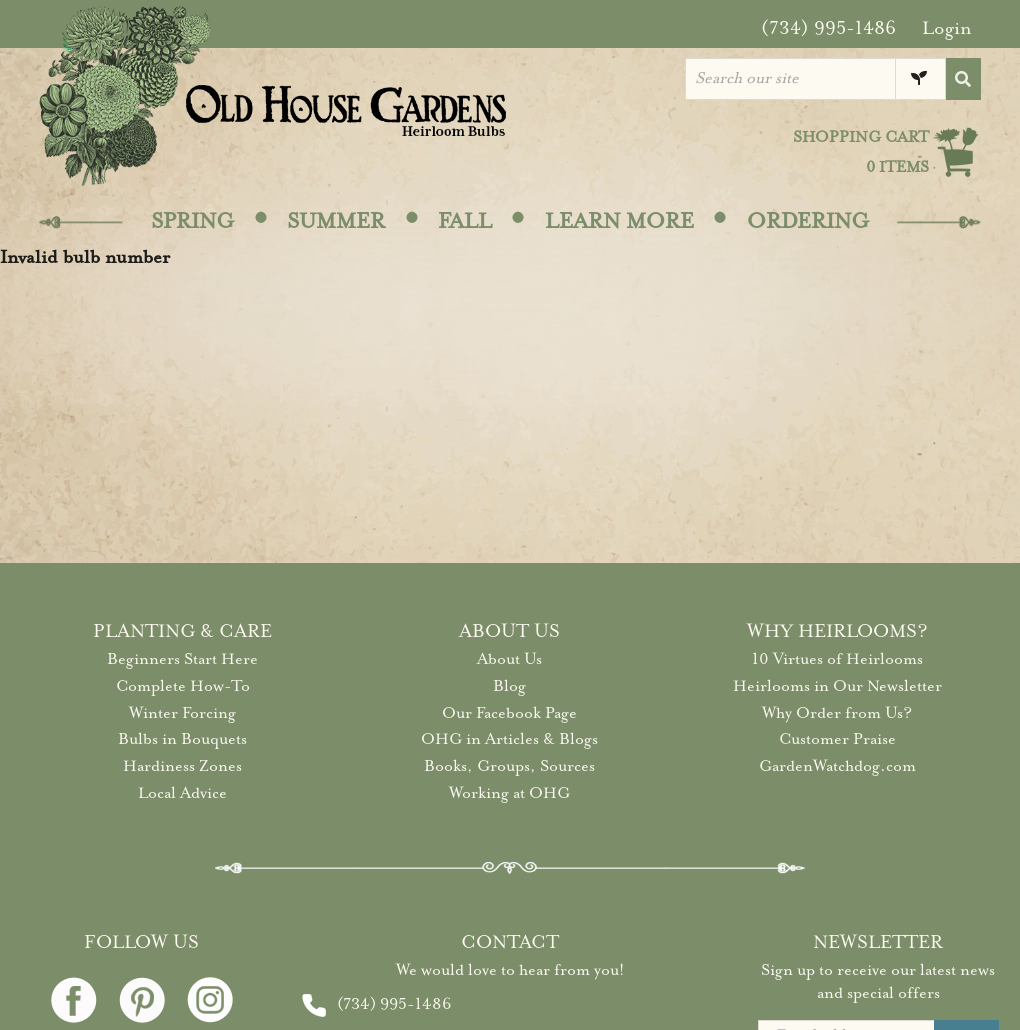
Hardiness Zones (182, 766)
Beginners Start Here (182, 659)
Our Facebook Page (509, 713)
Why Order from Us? (837, 713)
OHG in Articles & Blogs (509, 739)
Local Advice (182, 793)
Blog (509, 686)
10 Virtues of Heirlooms (837, 659)
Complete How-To (183, 686)
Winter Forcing (182, 713)
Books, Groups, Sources (509, 766)
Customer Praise (837, 739)
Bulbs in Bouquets (182, 739)
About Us (509, 659)
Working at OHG (509, 793)
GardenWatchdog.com (837, 766)
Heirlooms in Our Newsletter (837, 686)
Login (947, 28)
